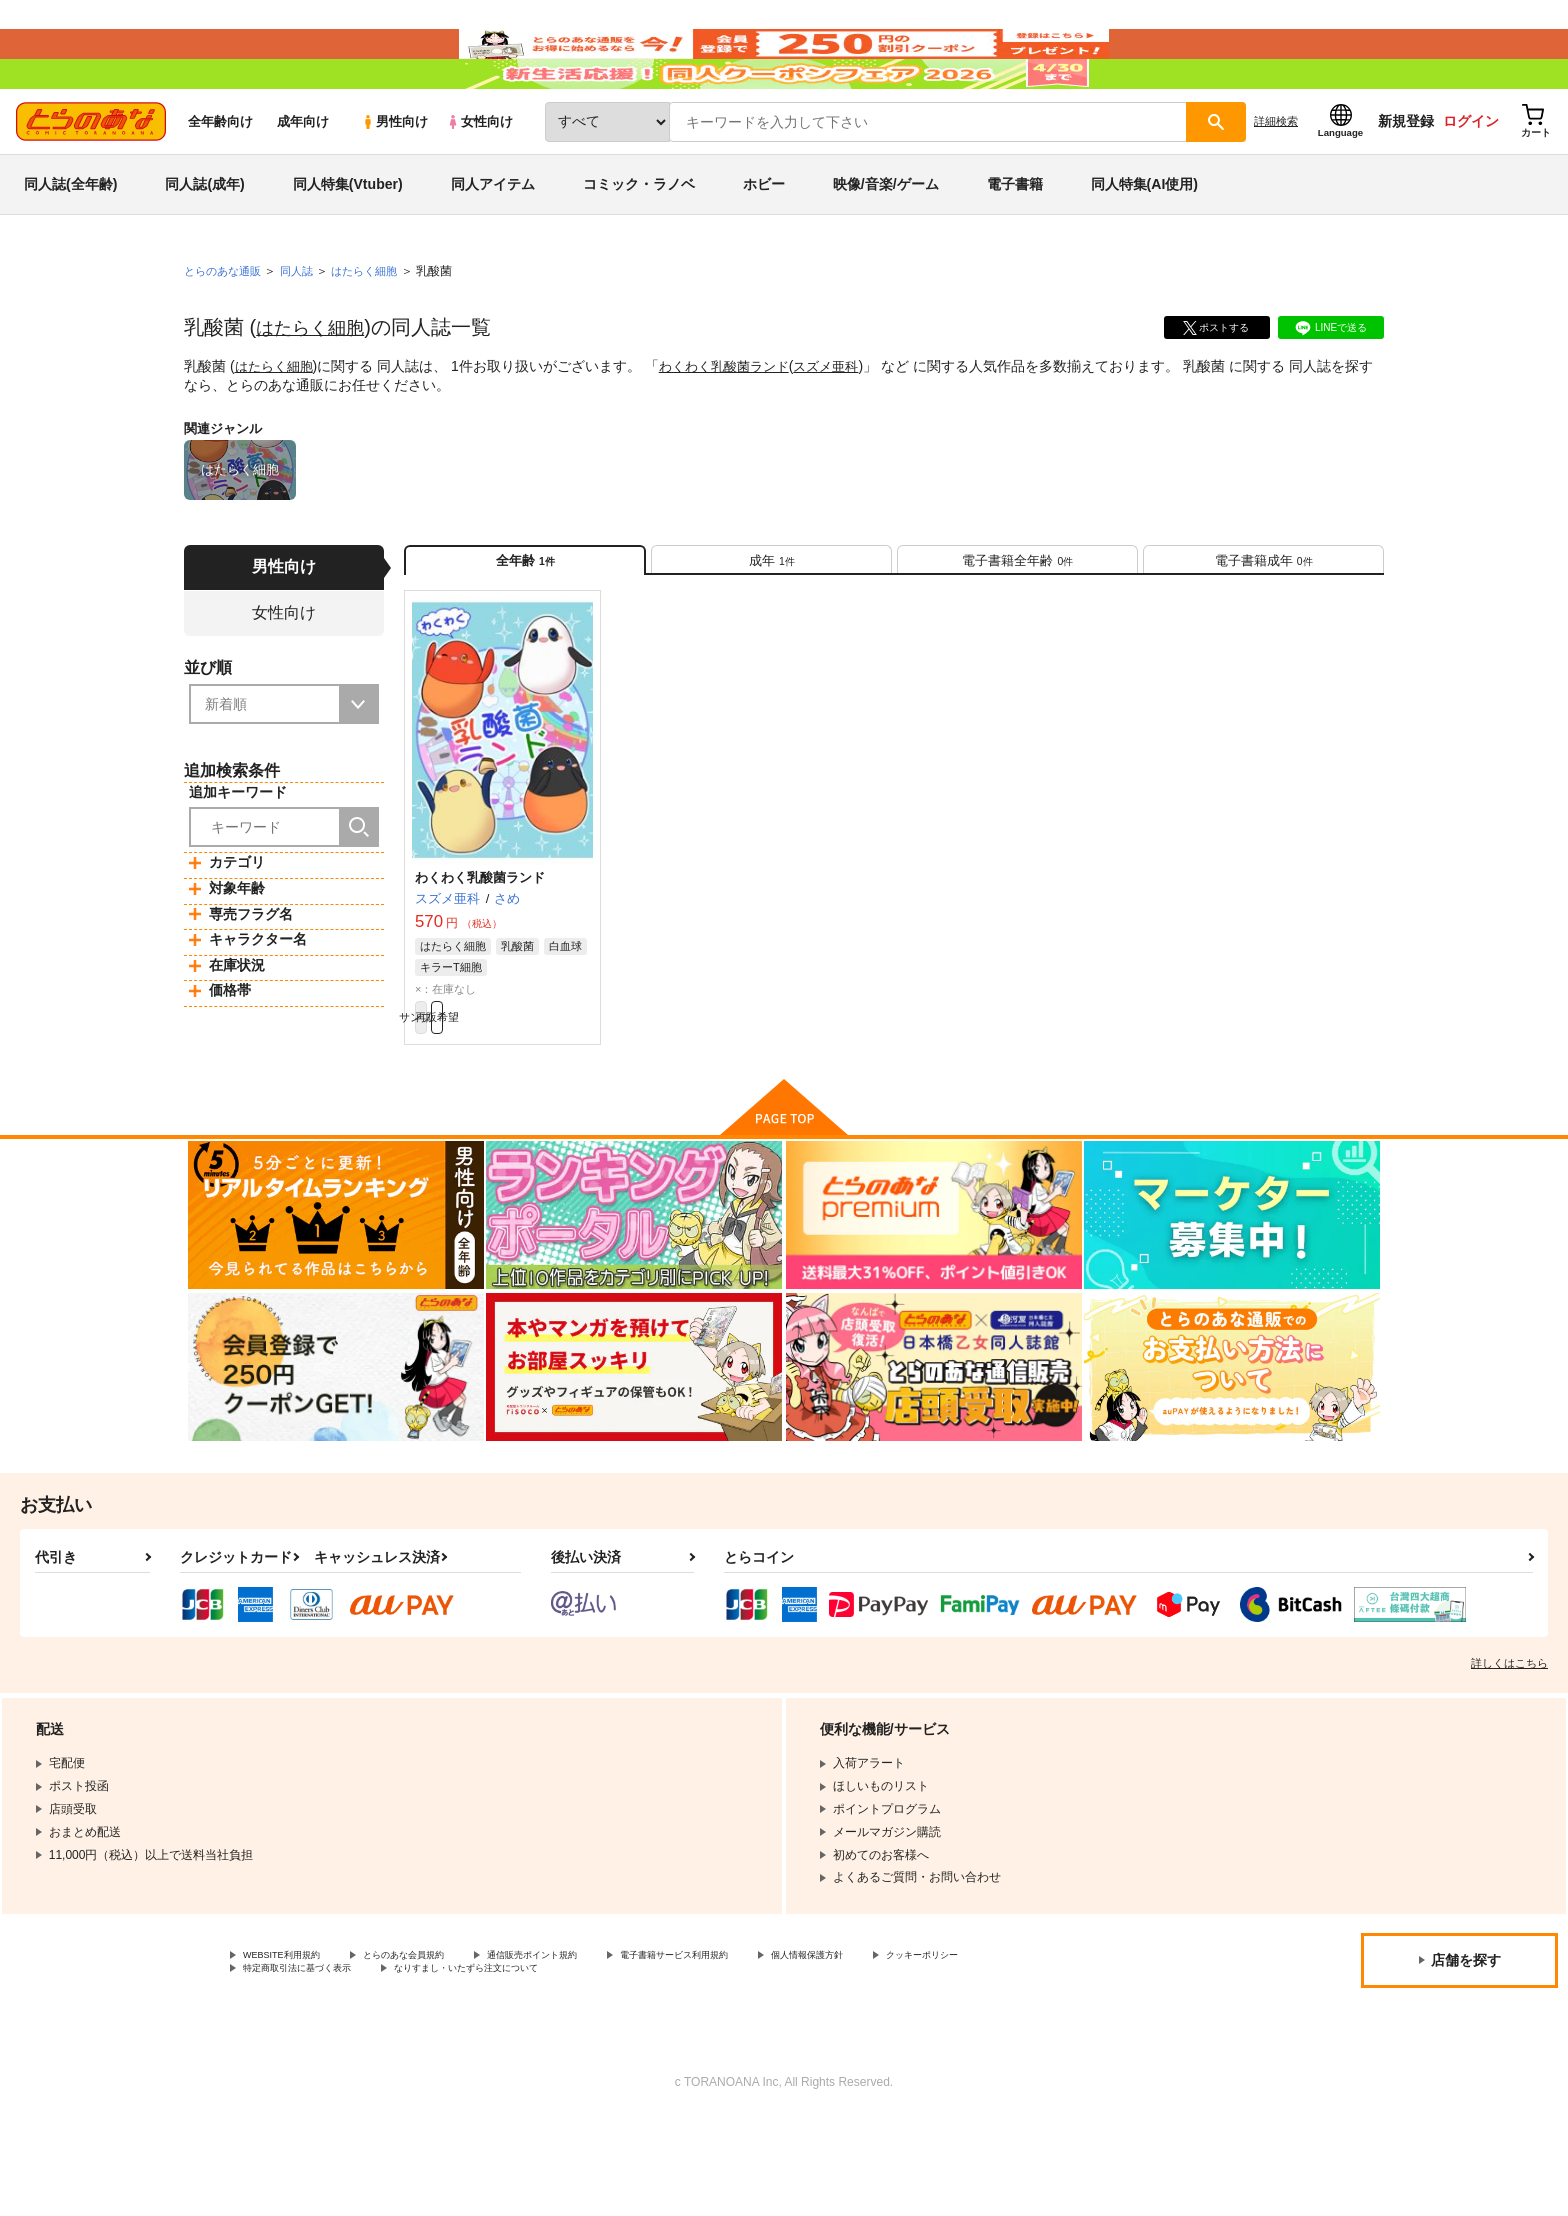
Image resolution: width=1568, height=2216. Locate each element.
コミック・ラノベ (639, 244)
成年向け (303, 181)
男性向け (394, 181)
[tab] (771, 628)
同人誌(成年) (204, 244)
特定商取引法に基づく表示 (454, 2063)
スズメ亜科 (844, 426)
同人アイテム (493, 244)
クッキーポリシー (291, 2063)
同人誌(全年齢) (70, 244)
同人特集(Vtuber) (348, 244)
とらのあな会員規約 (442, 2046)
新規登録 (1406, 181)
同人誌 (305, 331)
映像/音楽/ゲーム (886, 244)
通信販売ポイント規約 (599, 2046)
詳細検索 (1276, 181)
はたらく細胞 (316, 387)
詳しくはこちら (1509, 1752)
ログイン (1471, 181)
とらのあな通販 (226, 331)
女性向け (479, 181)
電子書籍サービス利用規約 (774, 2046)
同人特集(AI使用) (1144, 244)
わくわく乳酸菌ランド (735, 426)
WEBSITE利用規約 (294, 2046)
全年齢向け (220, 181)
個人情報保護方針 (937, 2046)
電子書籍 (1015, 244)
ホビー (764, 244)
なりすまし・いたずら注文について (665, 2063)
